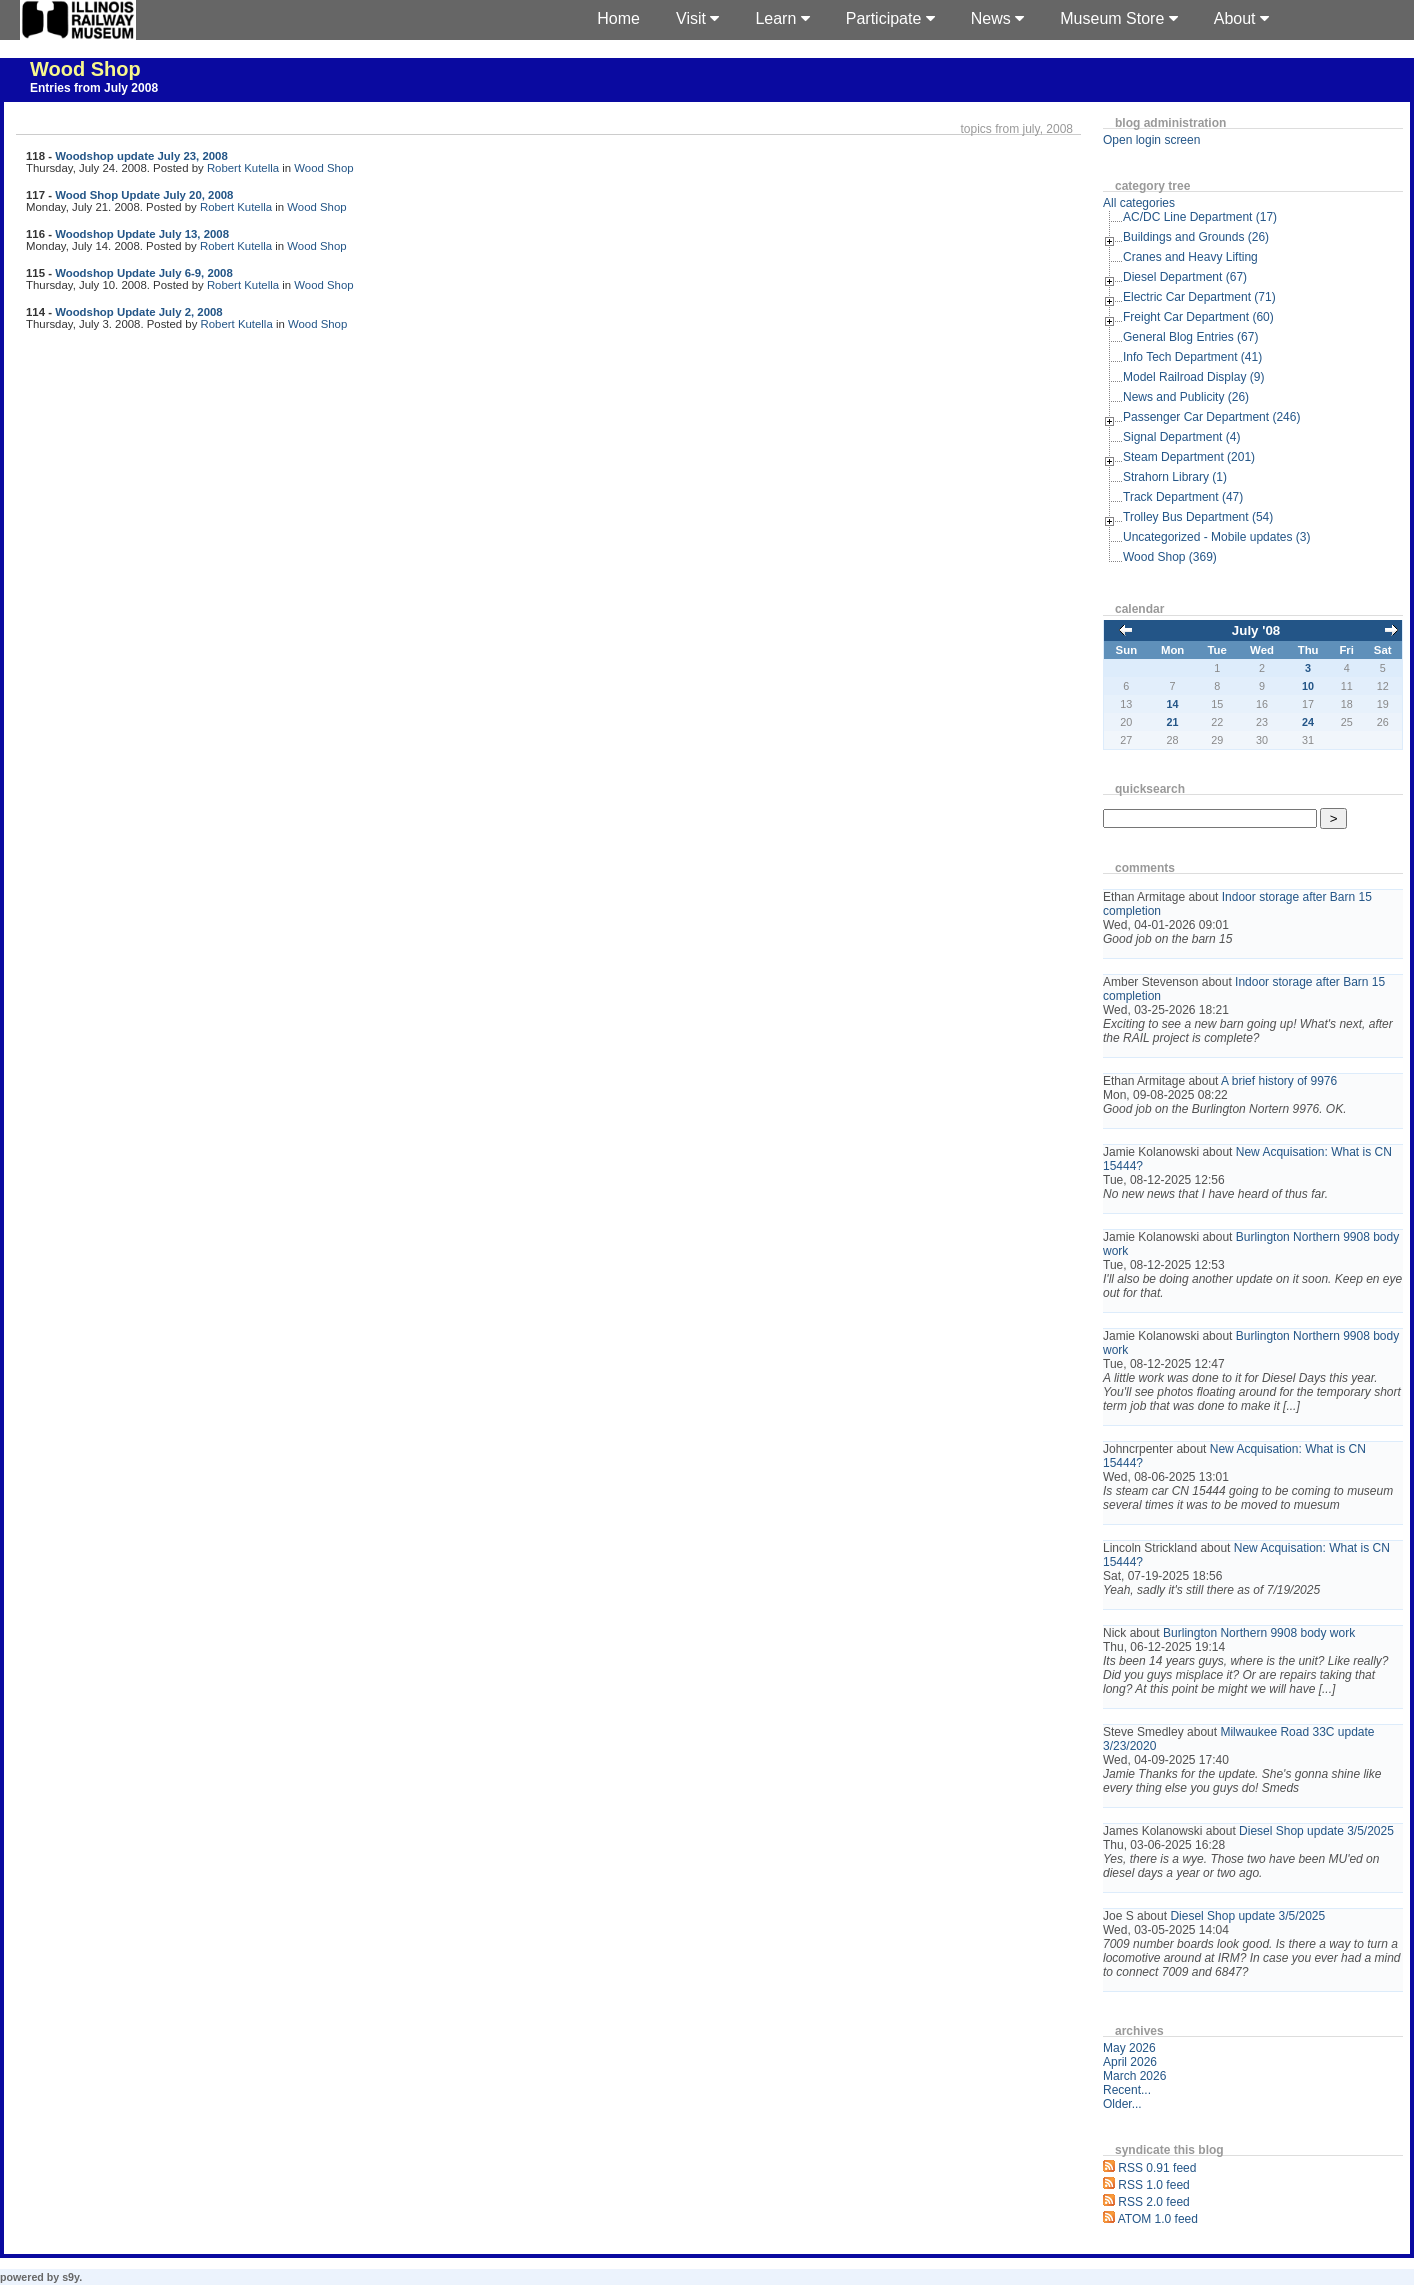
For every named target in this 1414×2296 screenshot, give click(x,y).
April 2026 (1130, 2062)
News (997, 18)
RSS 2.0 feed (1153, 2202)
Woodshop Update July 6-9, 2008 (144, 273)
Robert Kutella (243, 168)
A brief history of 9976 (1279, 1081)
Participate (890, 18)
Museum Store (1118, 18)
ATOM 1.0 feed (1158, 2219)
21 (1173, 722)
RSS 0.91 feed (1157, 2168)
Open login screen (1151, 140)
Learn (782, 18)
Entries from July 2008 (94, 88)
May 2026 (1129, 2048)
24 (1308, 722)
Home (618, 18)
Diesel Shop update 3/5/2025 (1316, 1831)
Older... (1122, 2104)
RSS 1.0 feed (1153, 2185)
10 (1308, 686)
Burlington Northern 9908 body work (1259, 1633)
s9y (70, 2277)
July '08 (1256, 630)
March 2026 (1134, 2076)
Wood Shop (85, 69)
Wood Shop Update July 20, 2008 (144, 195)
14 (1173, 704)
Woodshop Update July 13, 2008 (142, 234)
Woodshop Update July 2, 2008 (139, 312)
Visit (697, 18)
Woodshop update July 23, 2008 (141, 156)
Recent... (1127, 2090)
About (1241, 18)
